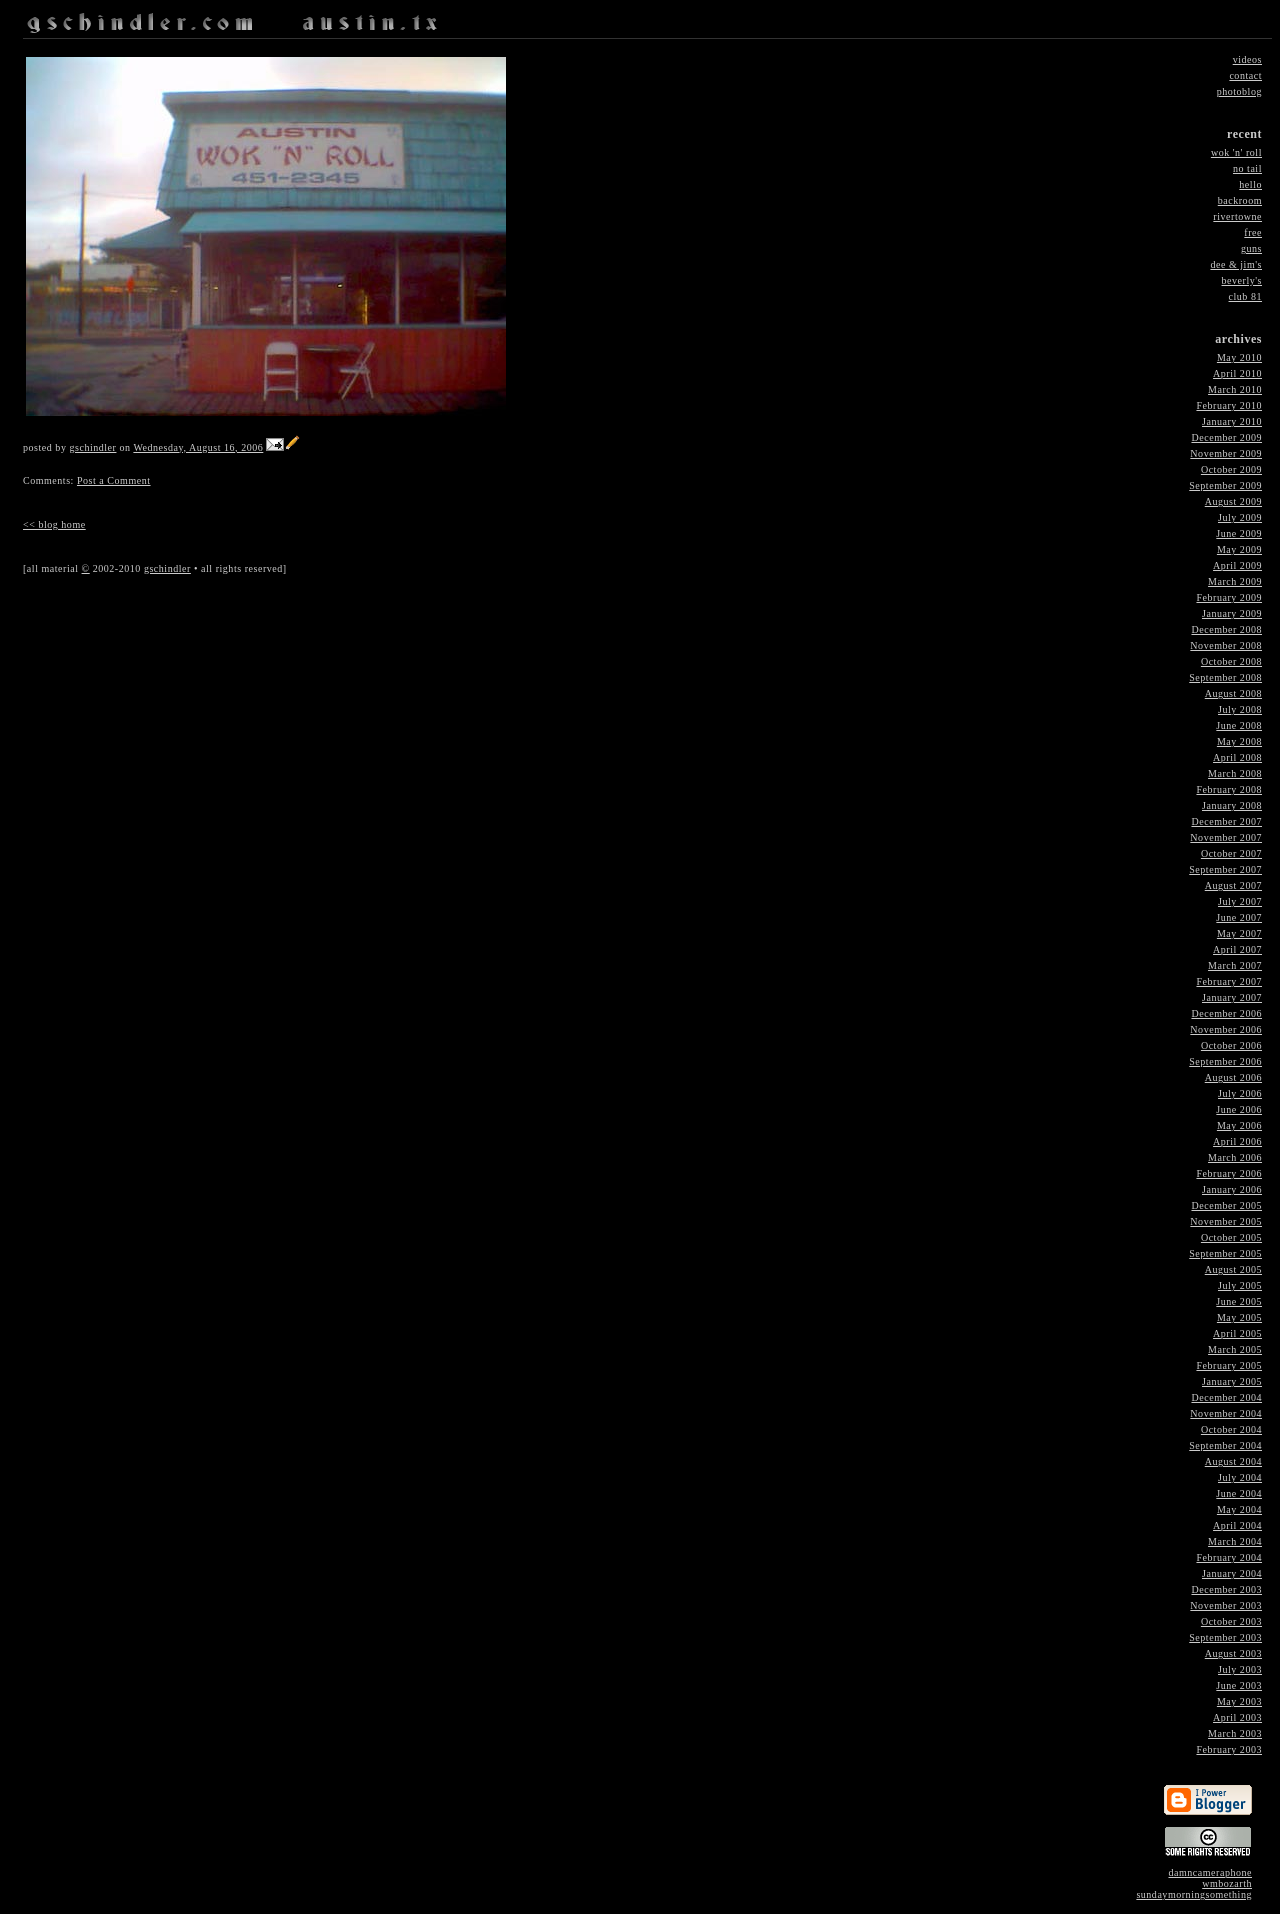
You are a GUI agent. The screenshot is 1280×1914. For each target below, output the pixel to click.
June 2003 (1239, 1685)
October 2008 (1231, 661)
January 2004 (1232, 1573)
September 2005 (1225, 1253)
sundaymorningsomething (1194, 1894)
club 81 (1245, 296)
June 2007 (1239, 917)
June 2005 (1239, 1301)
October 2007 (1231, 853)
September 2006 (1225, 1061)
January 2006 (1232, 1189)
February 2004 (1229, 1557)
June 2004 (1239, 1493)
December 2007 (1226, 821)
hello (1250, 184)
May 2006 (1239, 1125)
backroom (1240, 200)
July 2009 (1240, 517)
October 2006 (1231, 1045)
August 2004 (1233, 1461)
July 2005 (1240, 1285)
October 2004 (1231, 1429)
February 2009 (1229, 597)
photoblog (1239, 91)
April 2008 (1237, 757)
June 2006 (1239, 1109)
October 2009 (1231, 469)
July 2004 (1240, 1477)
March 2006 (1235, 1157)
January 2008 (1232, 805)
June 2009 (1239, 533)
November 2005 (1226, 1221)
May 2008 (1239, 741)
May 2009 (1239, 549)
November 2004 (1226, 1413)
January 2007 (1232, 997)
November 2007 (1226, 837)
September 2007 (1225, 869)
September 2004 (1225, 1445)
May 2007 (1239, 933)
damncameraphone (1210, 1872)
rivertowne (1237, 216)
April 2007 (1237, 949)
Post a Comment (114, 480)
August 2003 (1233, 1653)
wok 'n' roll (1236, 152)
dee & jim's (1236, 264)
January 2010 (1232, 421)
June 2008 (1239, 725)
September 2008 (1225, 677)
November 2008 (1226, 645)
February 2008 (1229, 789)
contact (1245, 75)
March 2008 (1235, 773)
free (1253, 232)
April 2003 (1237, 1717)
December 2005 (1226, 1205)
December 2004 (1226, 1397)
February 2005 (1229, 1365)
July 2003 (1240, 1669)
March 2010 (1235, 389)
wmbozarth (1227, 1883)
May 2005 (1239, 1317)
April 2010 (1237, 373)
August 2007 (1233, 885)
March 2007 (1235, 965)
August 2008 (1233, 693)
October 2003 (1231, 1621)
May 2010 (1239, 357)
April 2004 (1237, 1525)
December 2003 (1226, 1589)
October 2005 (1231, 1237)
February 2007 (1229, 981)
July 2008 (1240, 709)
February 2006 (1229, 1173)
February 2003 (1229, 1749)
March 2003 (1235, 1733)
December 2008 (1226, 629)
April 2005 (1237, 1333)
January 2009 (1232, 613)
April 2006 (1237, 1141)
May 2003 (1239, 1701)
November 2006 (1226, 1029)
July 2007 (1240, 901)
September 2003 (1225, 1637)
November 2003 (1226, 1605)
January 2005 (1232, 1381)
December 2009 (1226, 437)
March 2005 (1235, 1349)
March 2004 (1235, 1541)
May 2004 (1239, 1509)
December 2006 (1226, 1013)
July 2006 (1240, 1093)
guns (1251, 248)
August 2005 (1233, 1269)
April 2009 (1237, 565)
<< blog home (54, 524)
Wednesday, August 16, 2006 (198, 447)
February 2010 (1229, 405)
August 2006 (1233, 1077)
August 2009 (1233, 501)
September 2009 (1225, 485)
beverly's (1242, 280)
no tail (1247, 168)
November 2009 (1226, 453)
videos (1247, 59)
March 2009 (1235, 581)
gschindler (92, 447)
